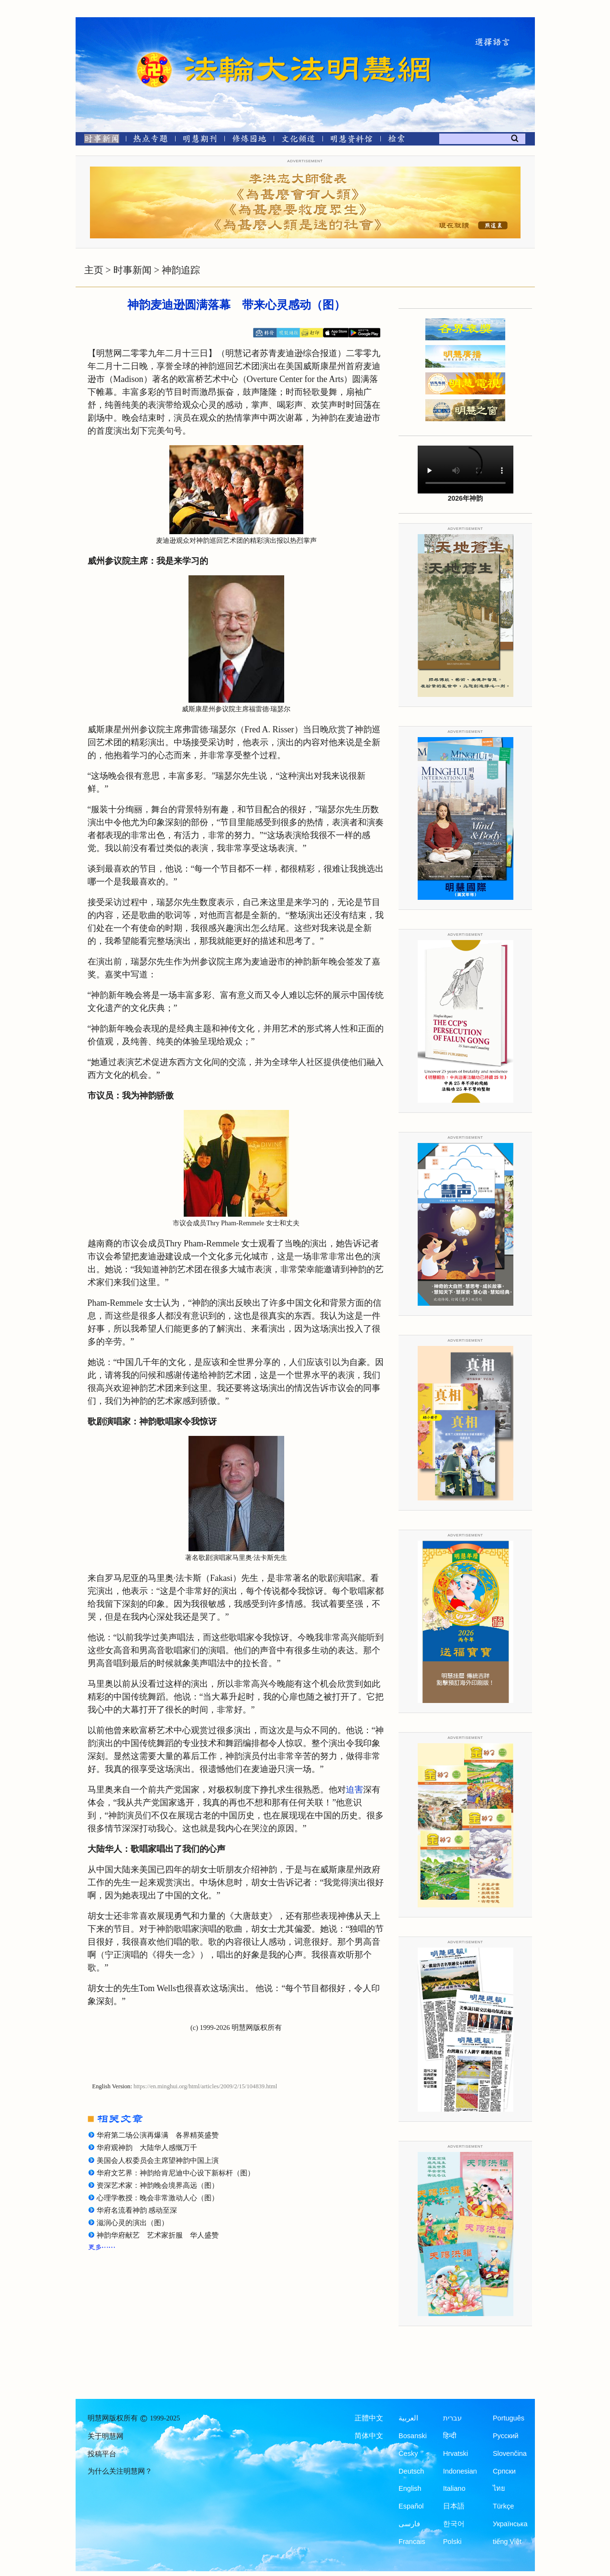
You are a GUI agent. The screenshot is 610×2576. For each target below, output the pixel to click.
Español (411, 2506)
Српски (504, 2471)
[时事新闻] (98, 140)
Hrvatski (455, 2453)
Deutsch (411, 2471)
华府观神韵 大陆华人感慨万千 (147, 2147)
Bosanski (413, 2436)
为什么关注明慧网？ (120, 2471)
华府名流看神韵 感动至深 (137, 2210)
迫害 (354, 1789)
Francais (412, 2541)
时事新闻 (132, 270)
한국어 (454, 2524)
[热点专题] (150, 140)
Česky (408, 2453)
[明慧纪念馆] (351, 140)
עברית (452, 2418)
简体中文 (369, 2436)
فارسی (409, 2524)
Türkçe (503, 2506)
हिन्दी (449, 2436)
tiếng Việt (507, 2541)
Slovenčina (510, 2453)
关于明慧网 (105, 2436)
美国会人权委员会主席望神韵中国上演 (158, 2160)
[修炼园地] (249, 140)
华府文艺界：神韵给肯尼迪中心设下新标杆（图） (176, 2173)
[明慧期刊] (199, 140)
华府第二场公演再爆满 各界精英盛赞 (158, 2135)
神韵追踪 (181, 270)
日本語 (454, 2506)
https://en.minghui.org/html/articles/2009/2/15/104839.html (205, 2086)
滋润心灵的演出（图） (132, 2223)
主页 (93, 270)
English (410, 2488)
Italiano (454, 2488)
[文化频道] (298, 140)
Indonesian (460, 2471)
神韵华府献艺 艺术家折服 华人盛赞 (158, 2235)
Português (508, 2418)
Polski (452, 2541)
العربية (408, 2418)
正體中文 (369, 2418)
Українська (510, 2524)
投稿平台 (102, 2454)
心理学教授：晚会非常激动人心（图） (158, 2198)
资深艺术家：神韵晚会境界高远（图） (158, 2185)
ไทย (499, 2488)
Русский (506, 2436)
